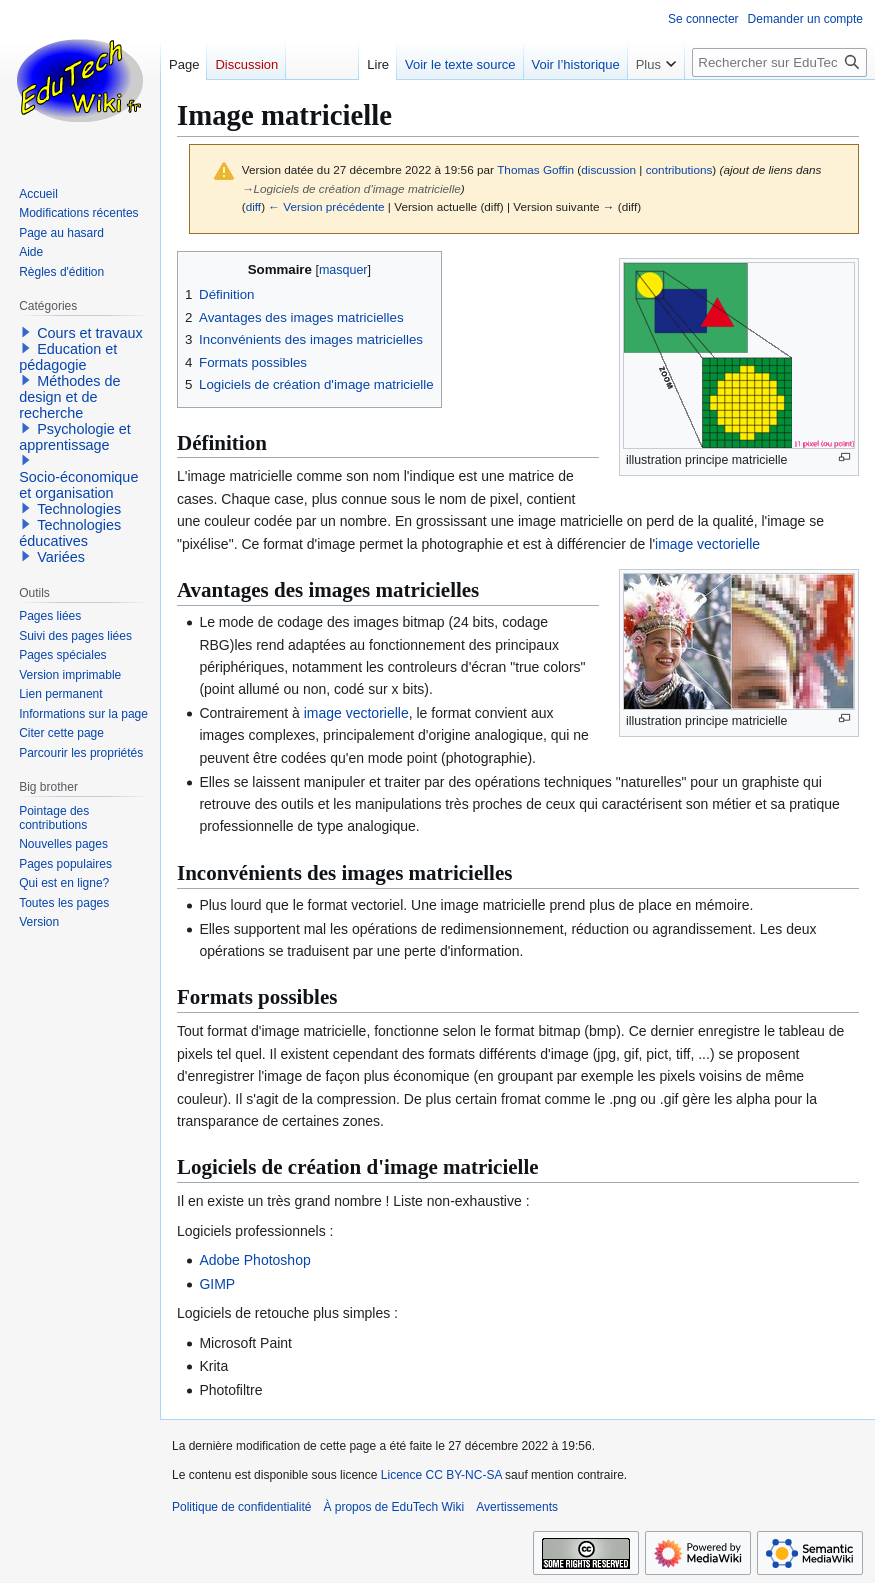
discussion (608, 169)
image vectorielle (707, 544)
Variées (61, 557)
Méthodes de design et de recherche (69, 397)
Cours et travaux (90, 333)
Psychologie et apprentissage (75, 437)
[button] (26, 332)
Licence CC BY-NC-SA (441, 1475)
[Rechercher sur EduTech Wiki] (779, 62)
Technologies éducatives (70, 533)
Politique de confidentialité (241, 1507)
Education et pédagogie (68, 357)
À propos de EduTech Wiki (393, 1507)
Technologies (79, 509)
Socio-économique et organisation (78, 485)
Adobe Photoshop (254, 1260)
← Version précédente (326, 206)
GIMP (217, 1284)
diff (253, 206)
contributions (679, 169)
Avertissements (517, 1507)
